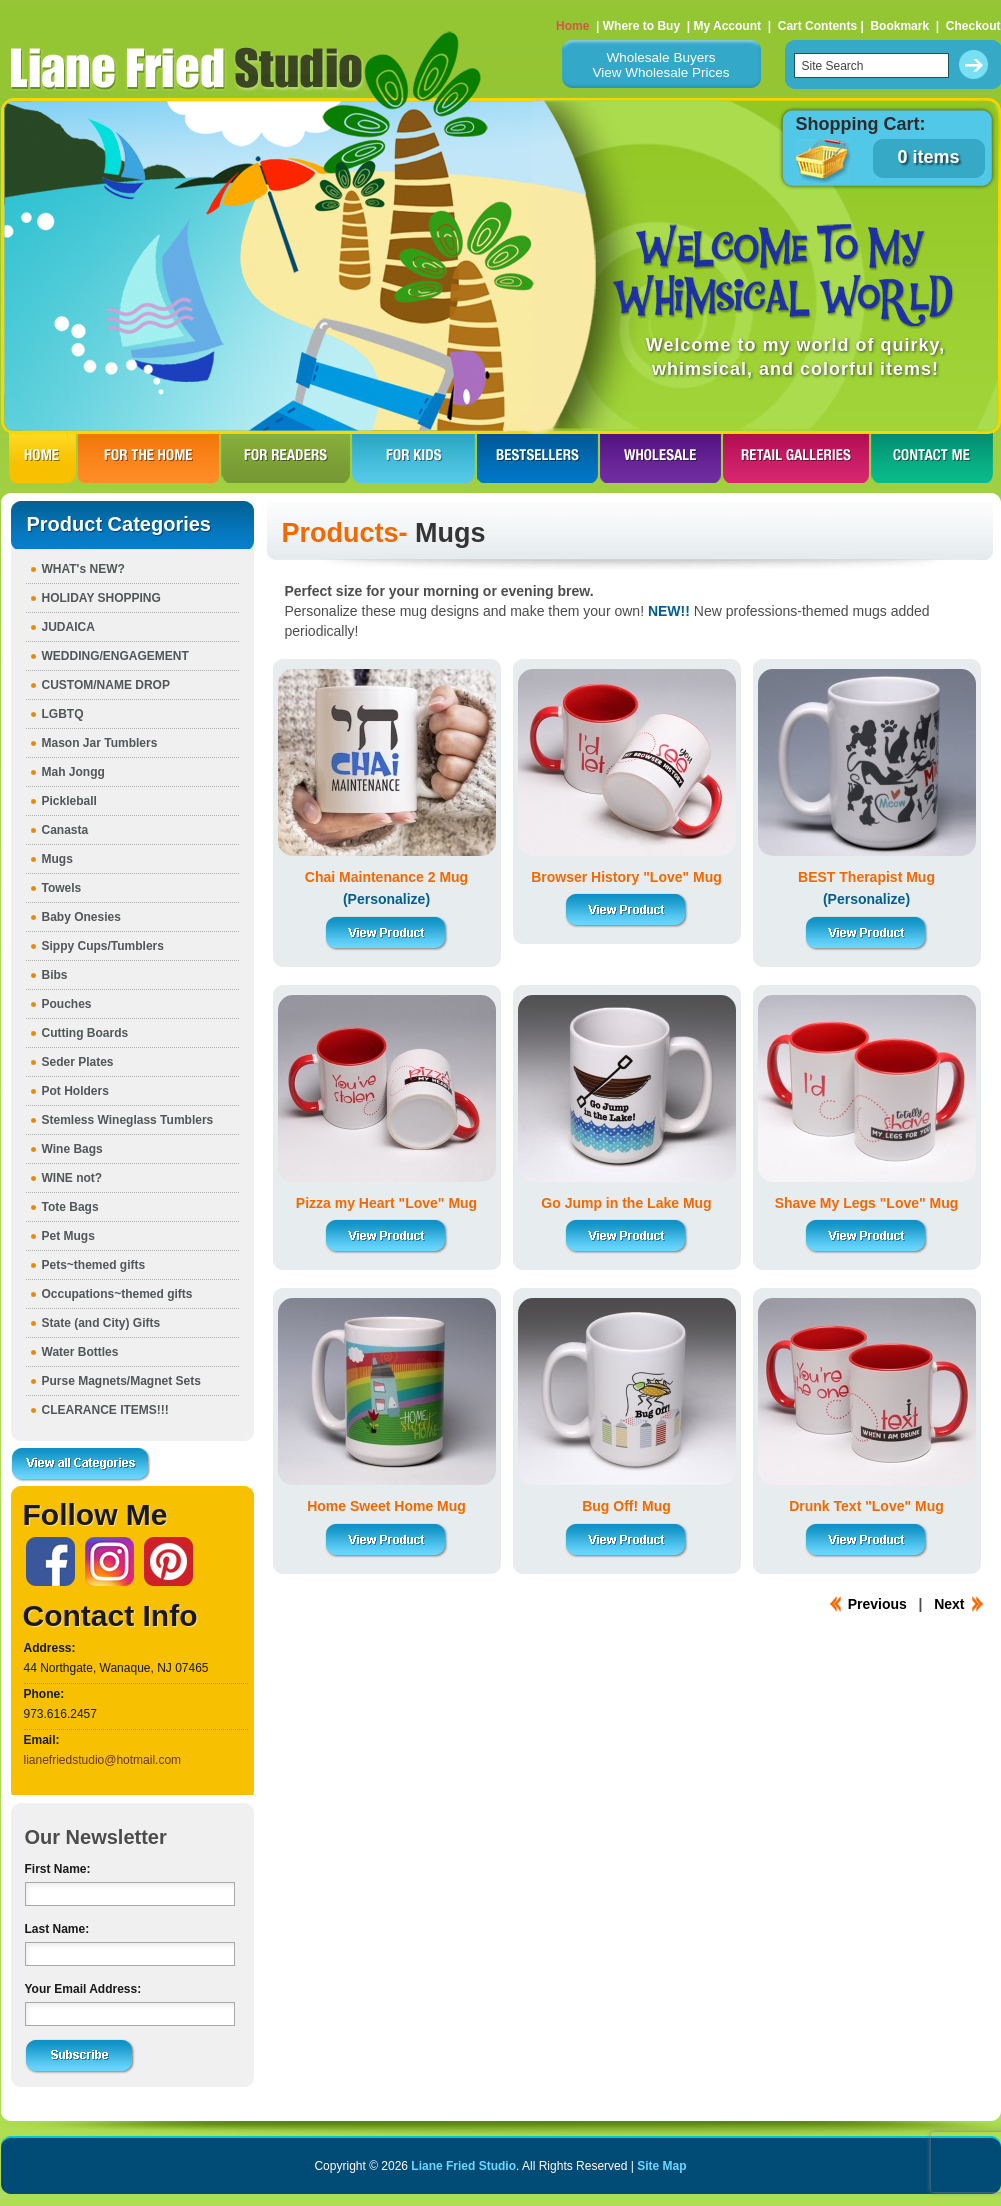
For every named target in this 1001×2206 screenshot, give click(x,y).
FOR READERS (285, 458)
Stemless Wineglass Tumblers (128, 1120)
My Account (727, 26)
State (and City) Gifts (101, 1323)
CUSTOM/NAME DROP (106, 685)
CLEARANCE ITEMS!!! (105, 1410)
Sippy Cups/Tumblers (103, 946)
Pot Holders (75, 1091)
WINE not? (72, 1178)
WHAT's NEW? (83, 569)
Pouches (67, 1004)
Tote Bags (70, 1207)
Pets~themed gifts (94, 1265)
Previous (877, 1604)
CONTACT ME (932, 458)
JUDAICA (68, 627)
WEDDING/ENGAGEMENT (115, 656)
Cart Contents (817, 26)
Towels (62, 888)
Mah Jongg (73, 772)
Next (949, 1604)
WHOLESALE (660, 458)
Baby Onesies (81, 917)
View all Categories (81, 1465)
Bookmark (899, 26)
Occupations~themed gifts (117, 1294)
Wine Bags (72, 1149)
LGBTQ (63, 714)
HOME (42, 458)
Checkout (973, 26)
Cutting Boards (85, 1033)
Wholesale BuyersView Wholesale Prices (660, 65)
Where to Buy (641, 26)
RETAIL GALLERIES (796, 458)
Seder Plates (78, 1062)
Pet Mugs (68, 1236)
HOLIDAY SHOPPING (101, 598)
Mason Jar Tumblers (100, 743)
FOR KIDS (413, 458)
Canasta (65, 830)
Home (572, 26)
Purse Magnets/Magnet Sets (121, 1381)
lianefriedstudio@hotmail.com (103, 1760)
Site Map (661, 2166)
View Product (387, 933)
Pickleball (69, 801)
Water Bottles (80, 1352)
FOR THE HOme (148, 458)
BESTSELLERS (537, 458)
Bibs (55, 975)
